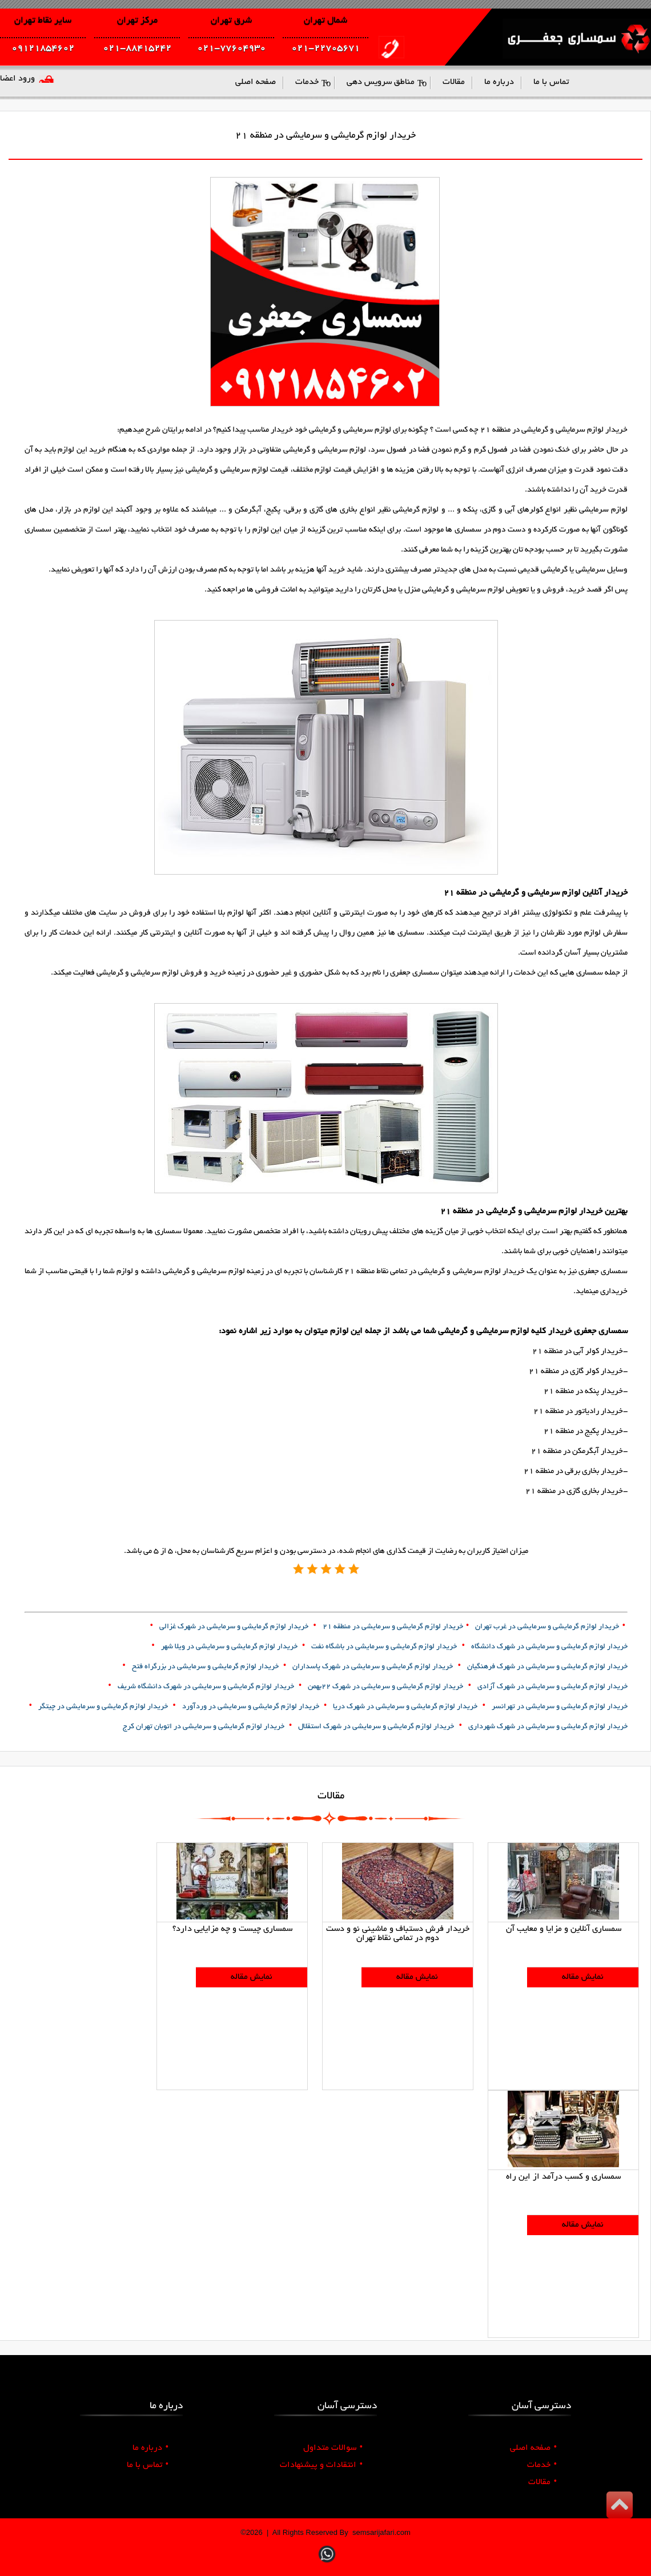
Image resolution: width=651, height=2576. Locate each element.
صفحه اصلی (533, 2448)
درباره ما (150, 2448)
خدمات (542, 2465)
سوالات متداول (333, 2448)
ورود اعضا (17, 78)
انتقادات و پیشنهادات (321, 2465)
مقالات (542, 2482)
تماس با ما (147, 2465)
